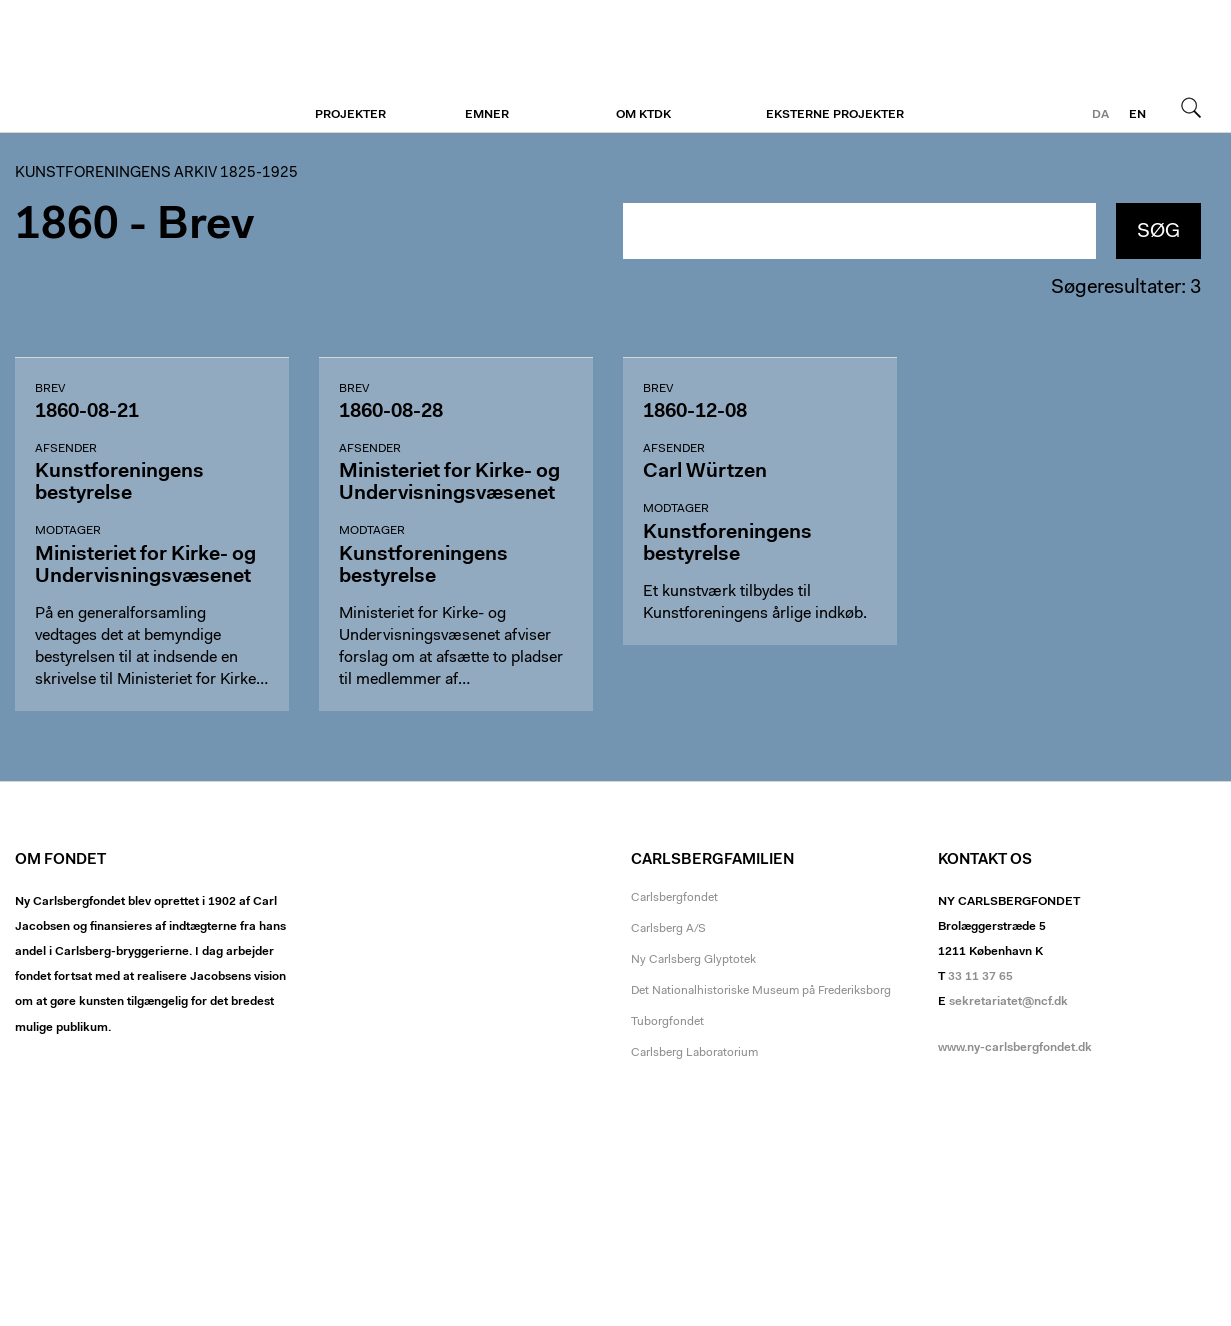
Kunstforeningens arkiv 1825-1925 (156, 173)
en (1137, 115)
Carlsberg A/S (668, 929)
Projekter (350, 115)
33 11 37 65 (980, 977)
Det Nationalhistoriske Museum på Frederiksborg (761, 991)
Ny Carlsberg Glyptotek (693, 960)
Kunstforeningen (137, 67)
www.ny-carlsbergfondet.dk (1015, 1048)
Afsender (66, 449)
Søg (1191, 107)
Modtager (68, 531)
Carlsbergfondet (674, 898)
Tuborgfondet (667, 1022)
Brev (50, 389)
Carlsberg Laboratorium (694, 1053)
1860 (67, 226)
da (1100, 115)
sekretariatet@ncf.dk (1008, 1002)
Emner (487, 115)
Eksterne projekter (835, 115)
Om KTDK (643, 115)
